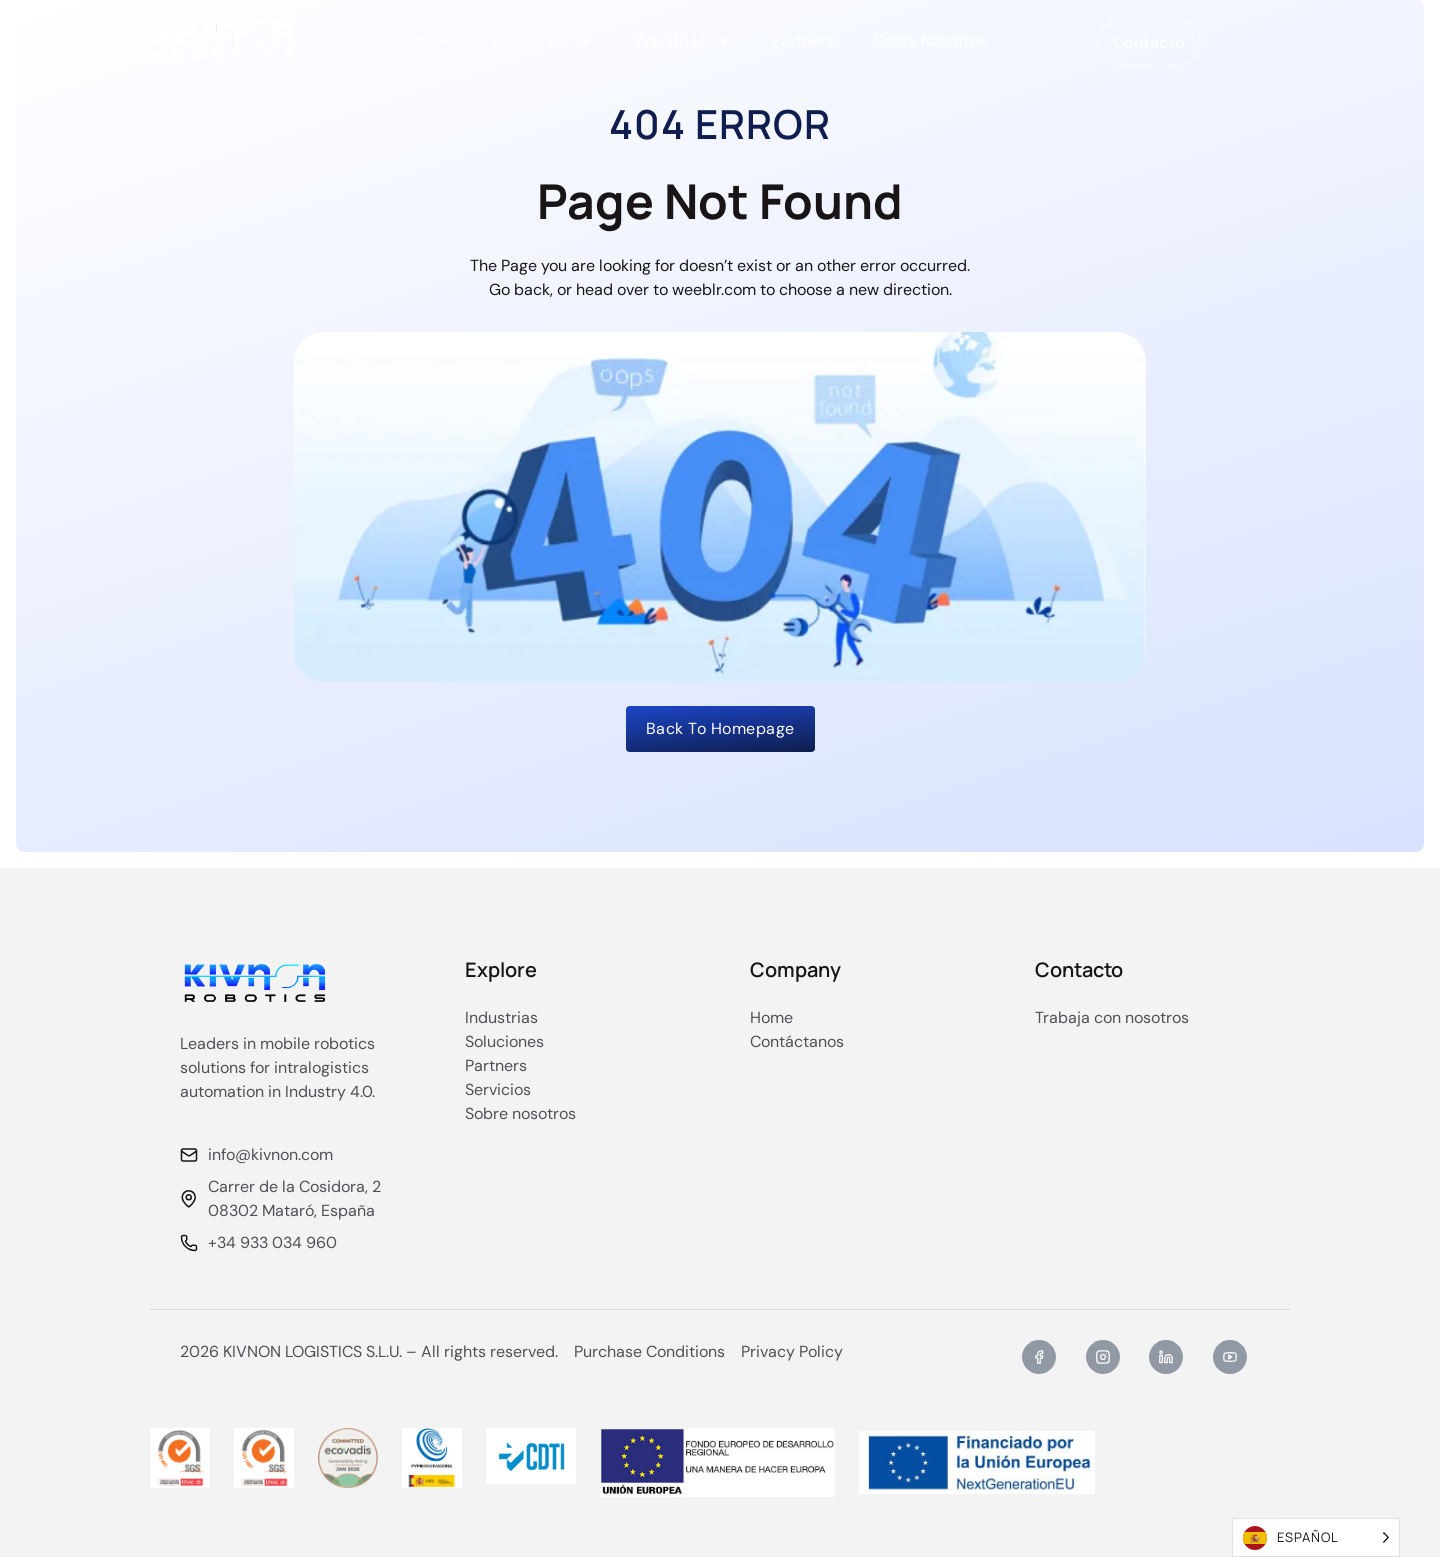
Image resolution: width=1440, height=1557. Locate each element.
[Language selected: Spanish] (1316, 1537)
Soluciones (540, 41)
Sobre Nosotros (930, 40)
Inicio (428, 40)
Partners (803, 40)
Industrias (682, 41)
